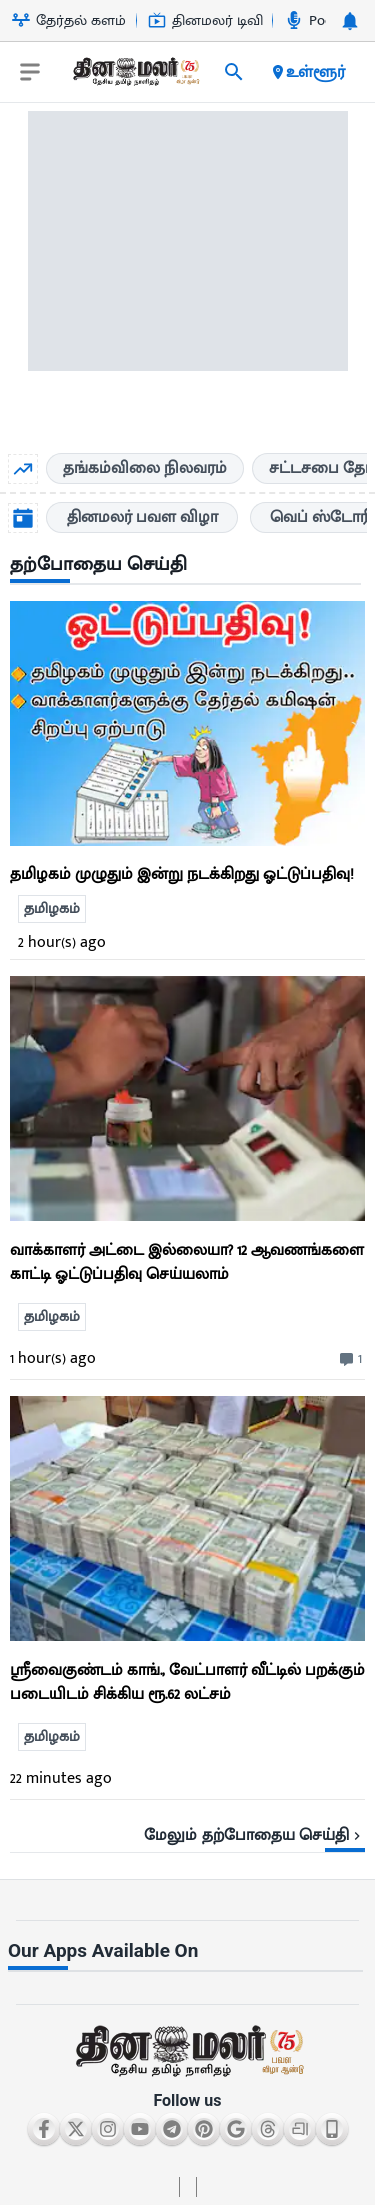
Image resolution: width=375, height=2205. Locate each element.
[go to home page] (135, 76)
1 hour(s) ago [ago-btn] (53, 1358)
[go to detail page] (187, 841)
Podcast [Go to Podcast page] (321, 20)
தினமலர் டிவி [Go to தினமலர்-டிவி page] (205, 20)
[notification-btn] (350, 21)
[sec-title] (187, 565)
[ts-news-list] (187, 1098)
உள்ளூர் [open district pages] (307, 72)
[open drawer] (30, 72)
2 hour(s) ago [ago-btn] (62, 942)
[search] (234, 72)
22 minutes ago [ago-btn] (61, 1778)
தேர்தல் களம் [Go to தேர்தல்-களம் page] (69, 20)
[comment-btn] (348, 1359)
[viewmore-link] (187, 1828)
